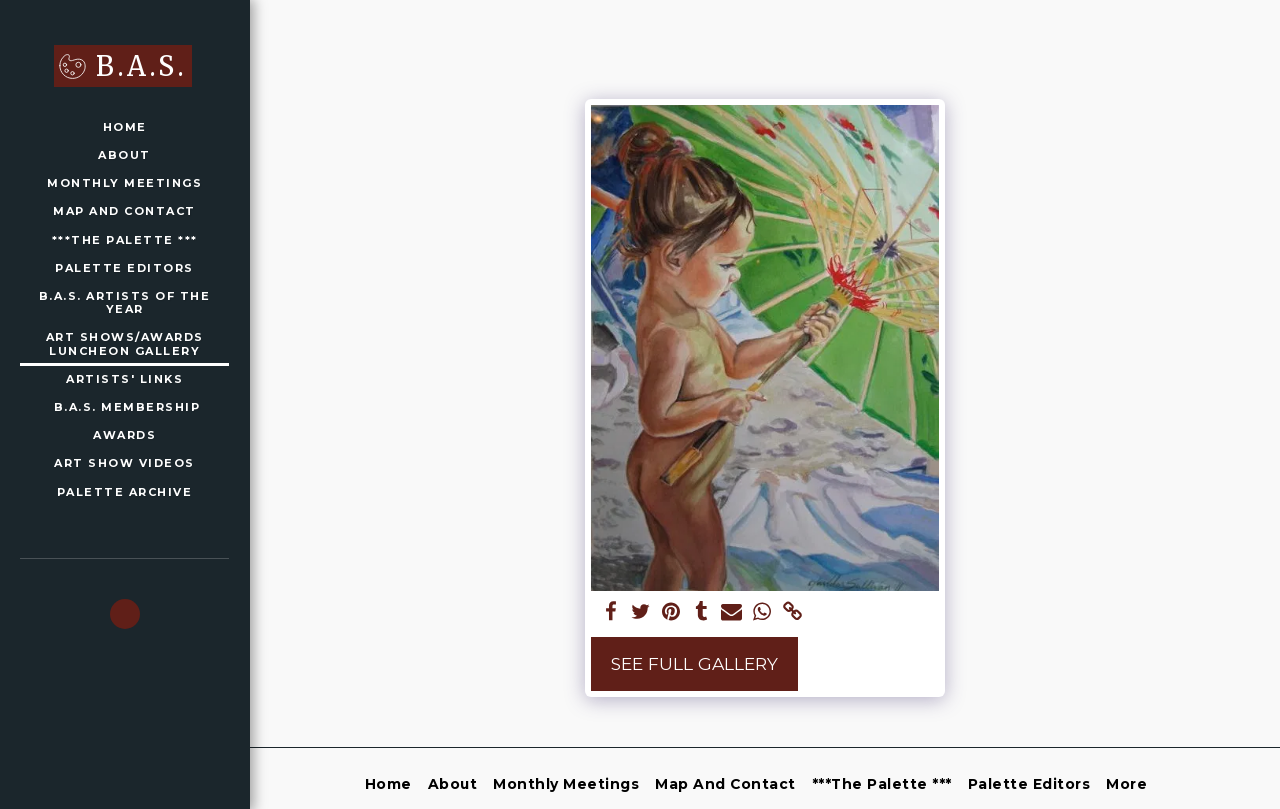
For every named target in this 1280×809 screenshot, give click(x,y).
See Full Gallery (694, 663)
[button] (125, 614)
